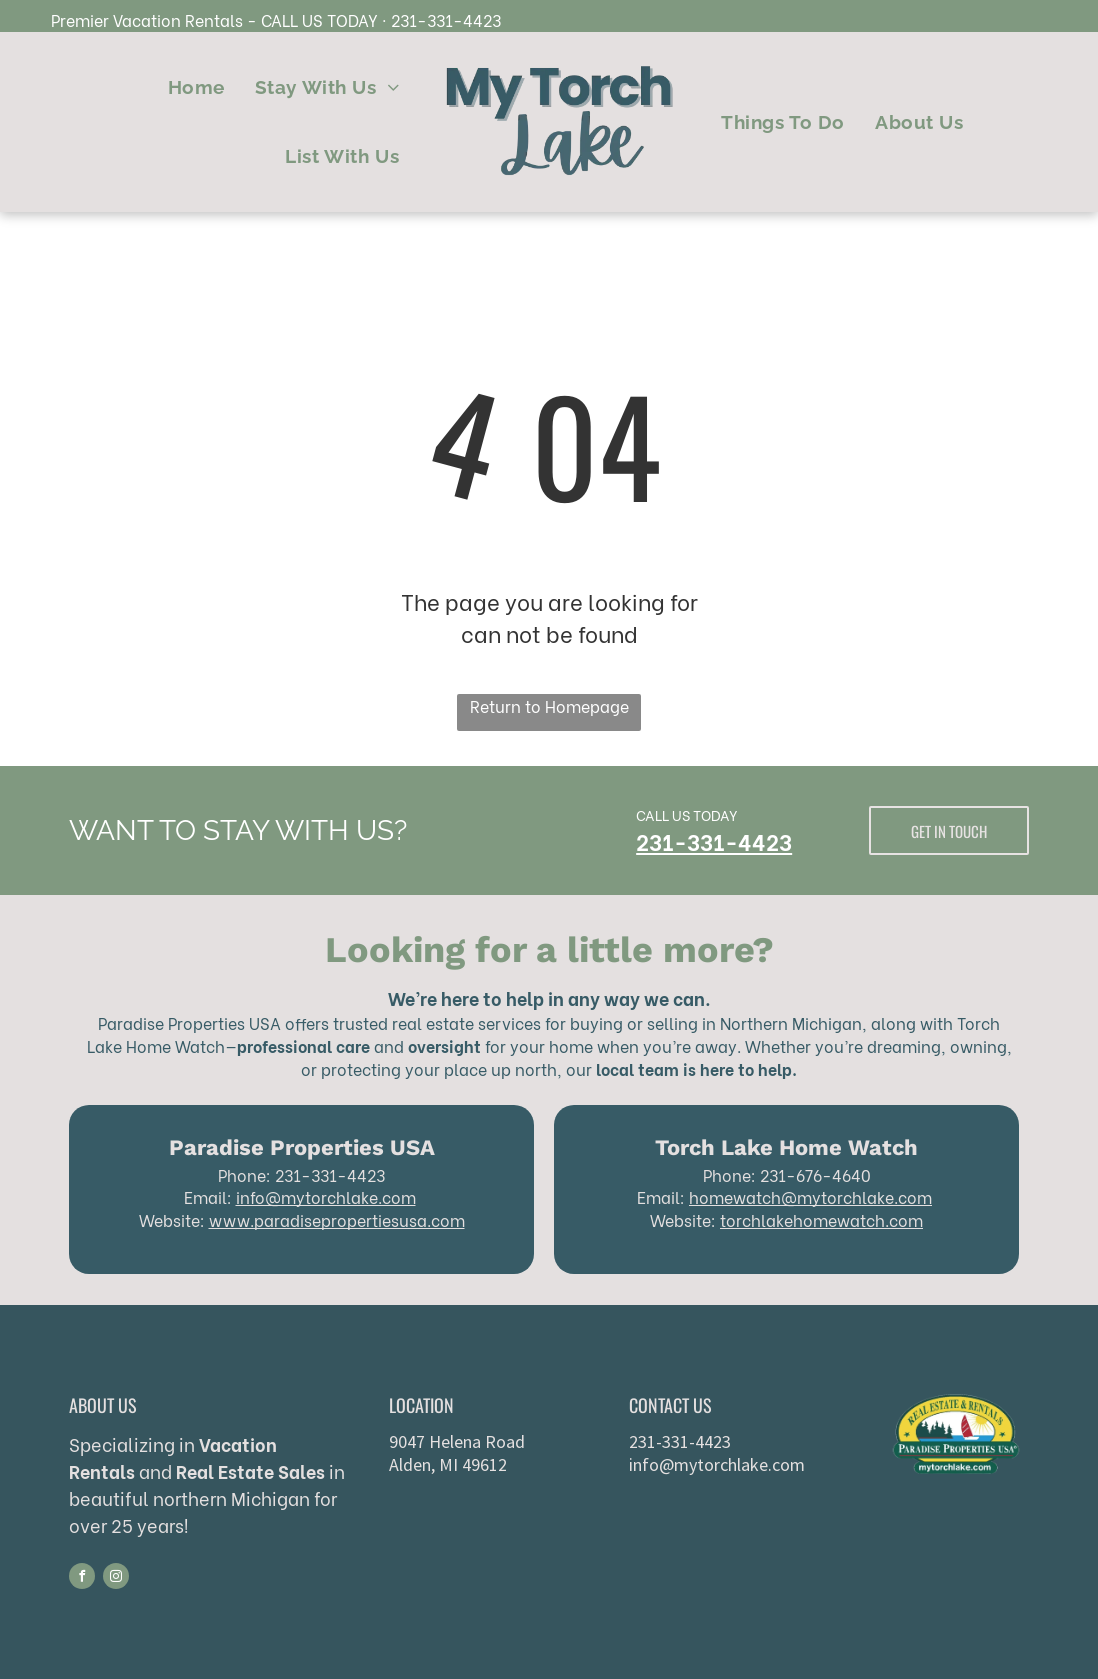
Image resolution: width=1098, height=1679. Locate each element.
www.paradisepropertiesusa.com (337, 1219)
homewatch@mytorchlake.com (810, 1196)
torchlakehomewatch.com (821, 1219)
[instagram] (116, 1578)
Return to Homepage (549, 705)
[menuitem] (196, 87)
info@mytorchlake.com (326, 1196)
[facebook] (82, 1578)
